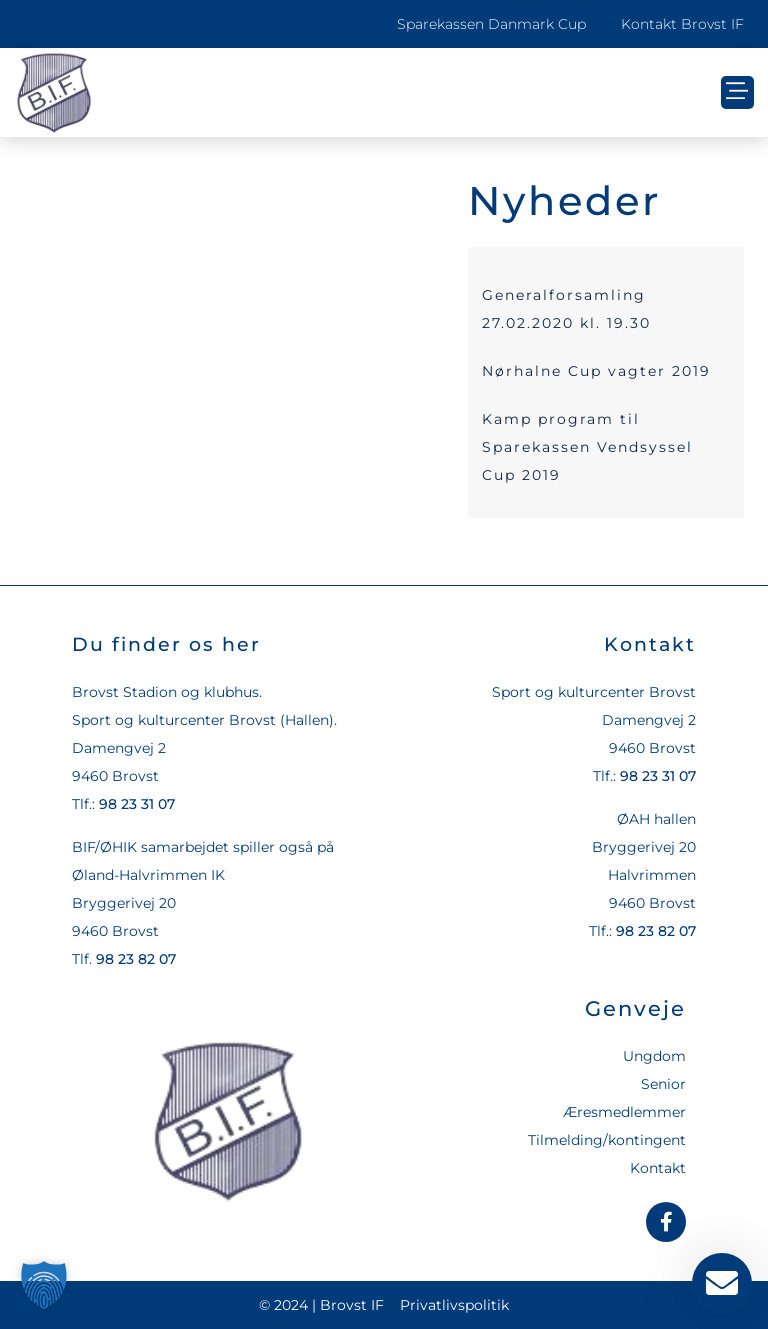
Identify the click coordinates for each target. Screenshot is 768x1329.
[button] (737, 92)
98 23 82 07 (136, 959)
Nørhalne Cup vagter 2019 (596, 371)
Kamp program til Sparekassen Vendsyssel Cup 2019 (587, 447)
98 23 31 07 (137, 804)
